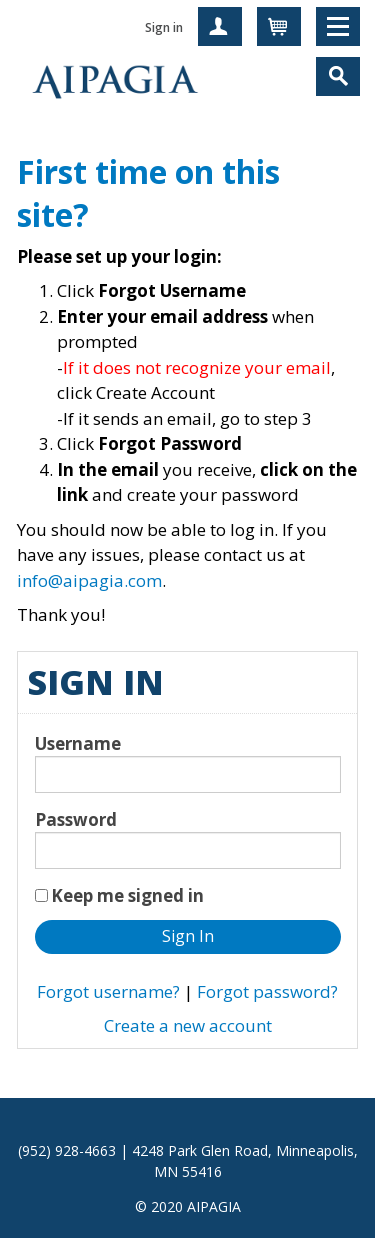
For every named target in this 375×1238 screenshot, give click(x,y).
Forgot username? (108, 991)
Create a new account (188, 1025)
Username (78, 743)
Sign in (164, 27)
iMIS (115, 80)
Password (76, 819)
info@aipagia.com (89, 580)
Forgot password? (267, 991)
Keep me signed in (127, 895)
